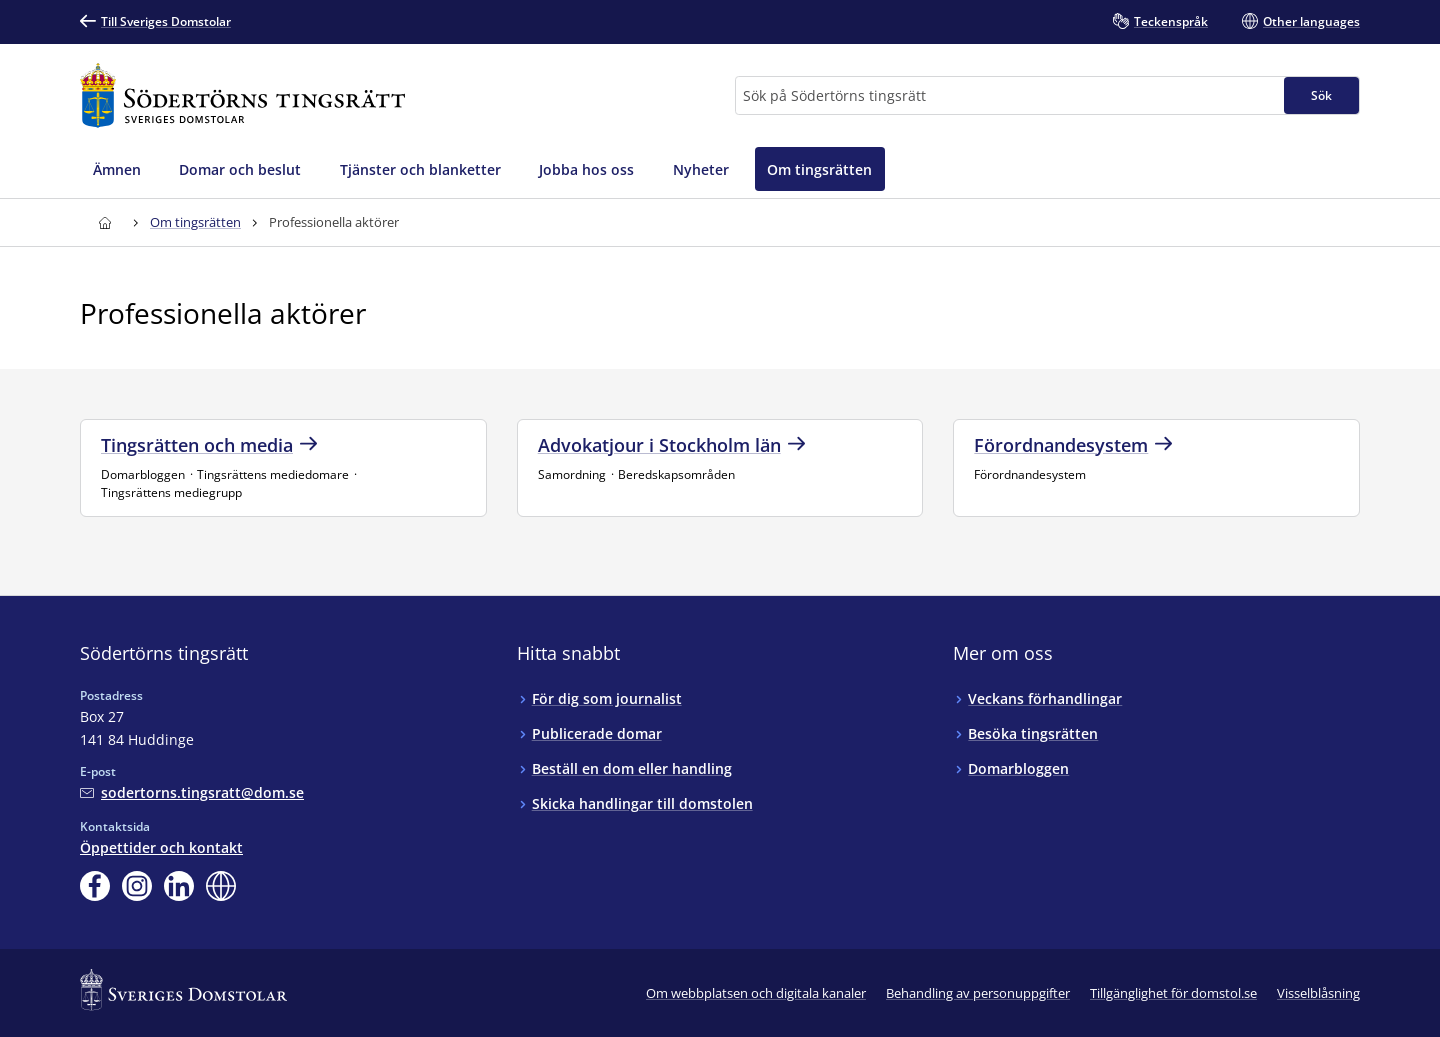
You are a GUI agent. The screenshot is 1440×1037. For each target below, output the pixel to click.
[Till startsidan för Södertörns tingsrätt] (243, 95)
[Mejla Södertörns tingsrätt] (192, 792)
